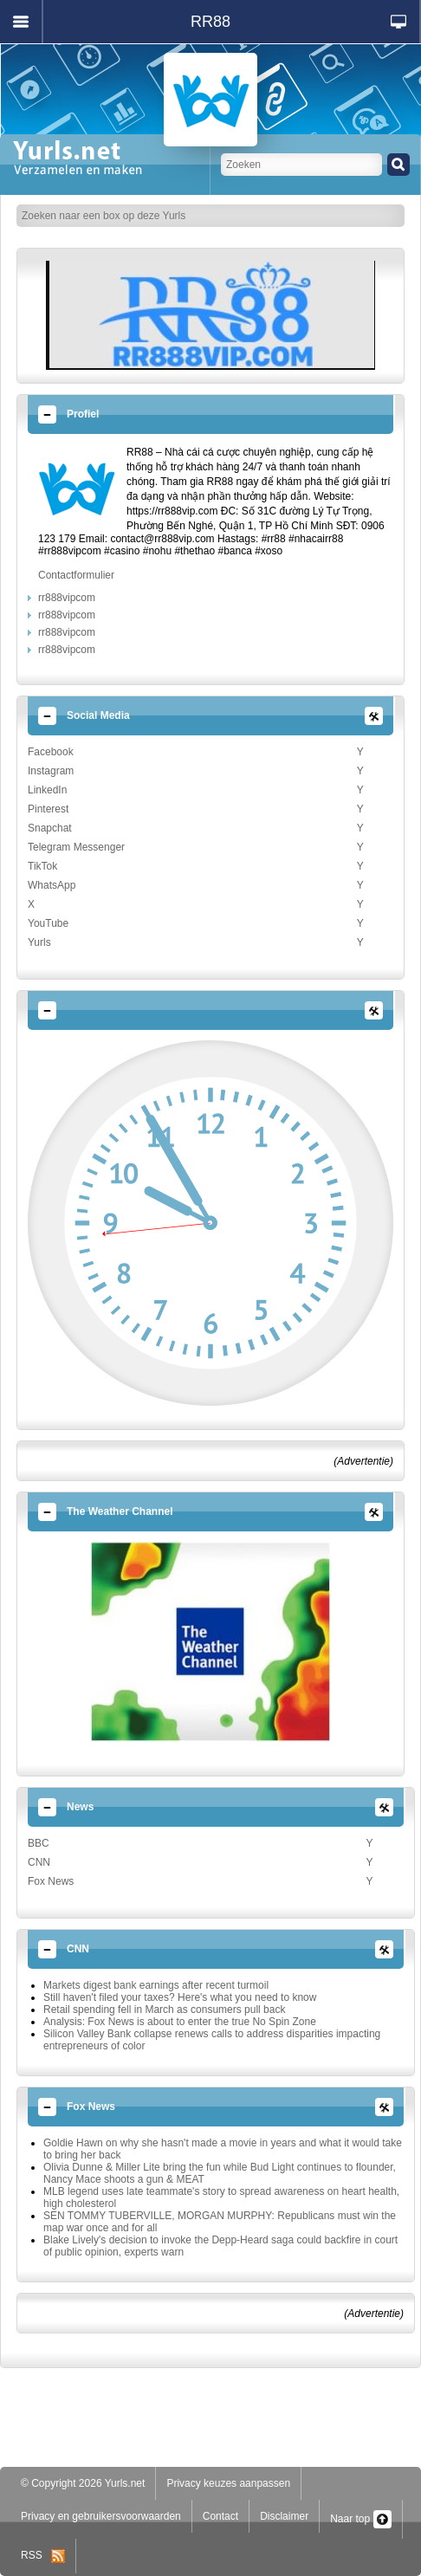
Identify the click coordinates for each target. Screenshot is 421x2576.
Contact (220, 2516)
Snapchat (50, 828)
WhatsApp (51, 885)
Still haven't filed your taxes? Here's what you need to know (179, 1997)
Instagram (51, 771)
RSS (43, 2555)
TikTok (42, 866)
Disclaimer (284, 2516)
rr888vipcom (66, 598)
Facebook (51, 752)
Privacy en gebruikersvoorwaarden (101, 2516)
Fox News (51, 1881)
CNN (39, 1862)
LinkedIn (47, 790)
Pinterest (48, 809)
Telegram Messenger (76, 847)
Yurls (39, 942)
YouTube (48, 923)
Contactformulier (76, 575)
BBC (38, 1843)
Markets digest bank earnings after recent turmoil (156, 1985)
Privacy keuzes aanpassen (228, 2483)
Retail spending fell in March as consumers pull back (164, 2009)
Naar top (360, 2519)
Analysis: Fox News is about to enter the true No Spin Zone (179, 2022)
